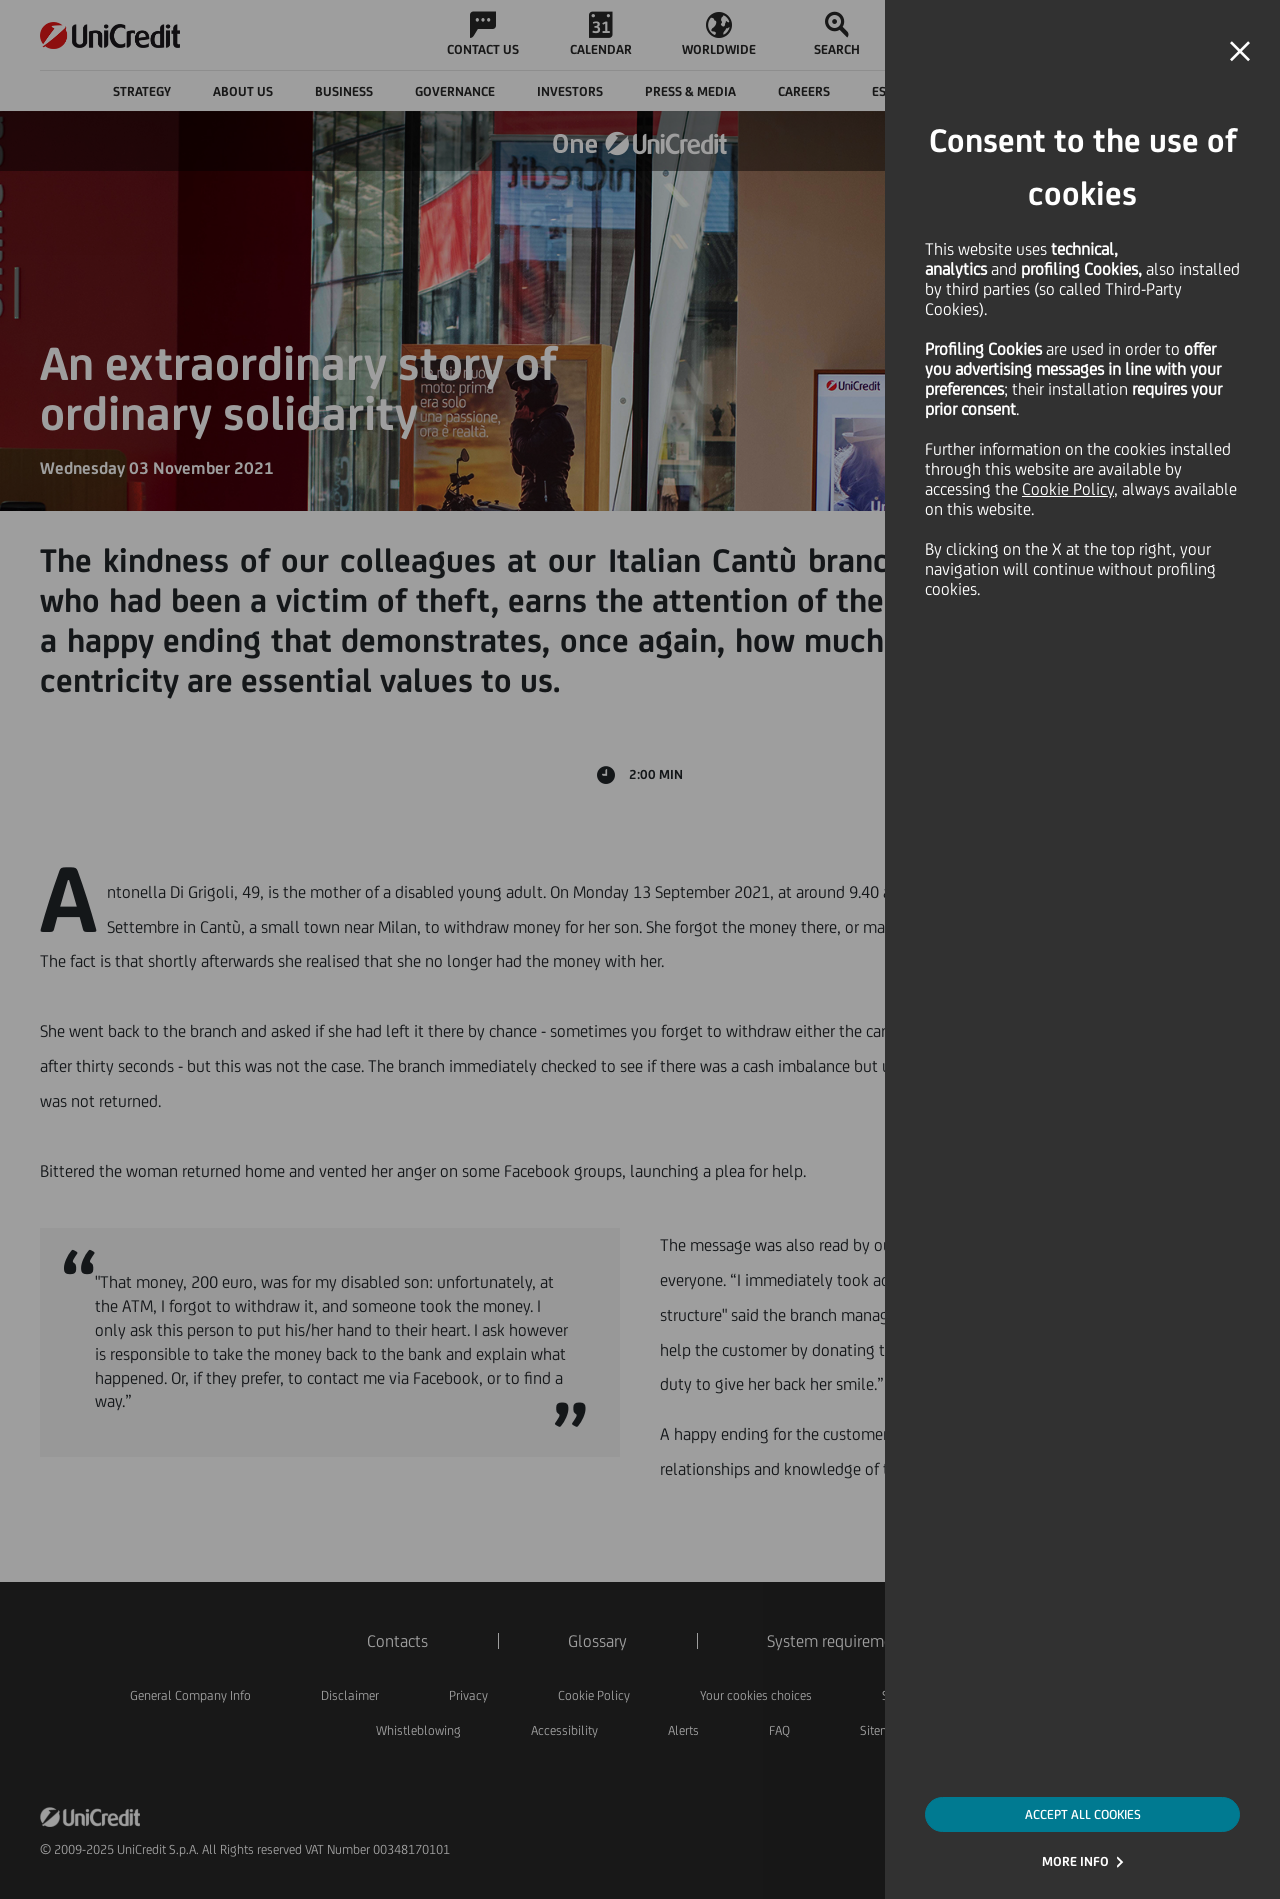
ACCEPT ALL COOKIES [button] (1083, 1814)
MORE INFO (1075, 1861)
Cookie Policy (1068, 489)
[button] (1240, 52)
